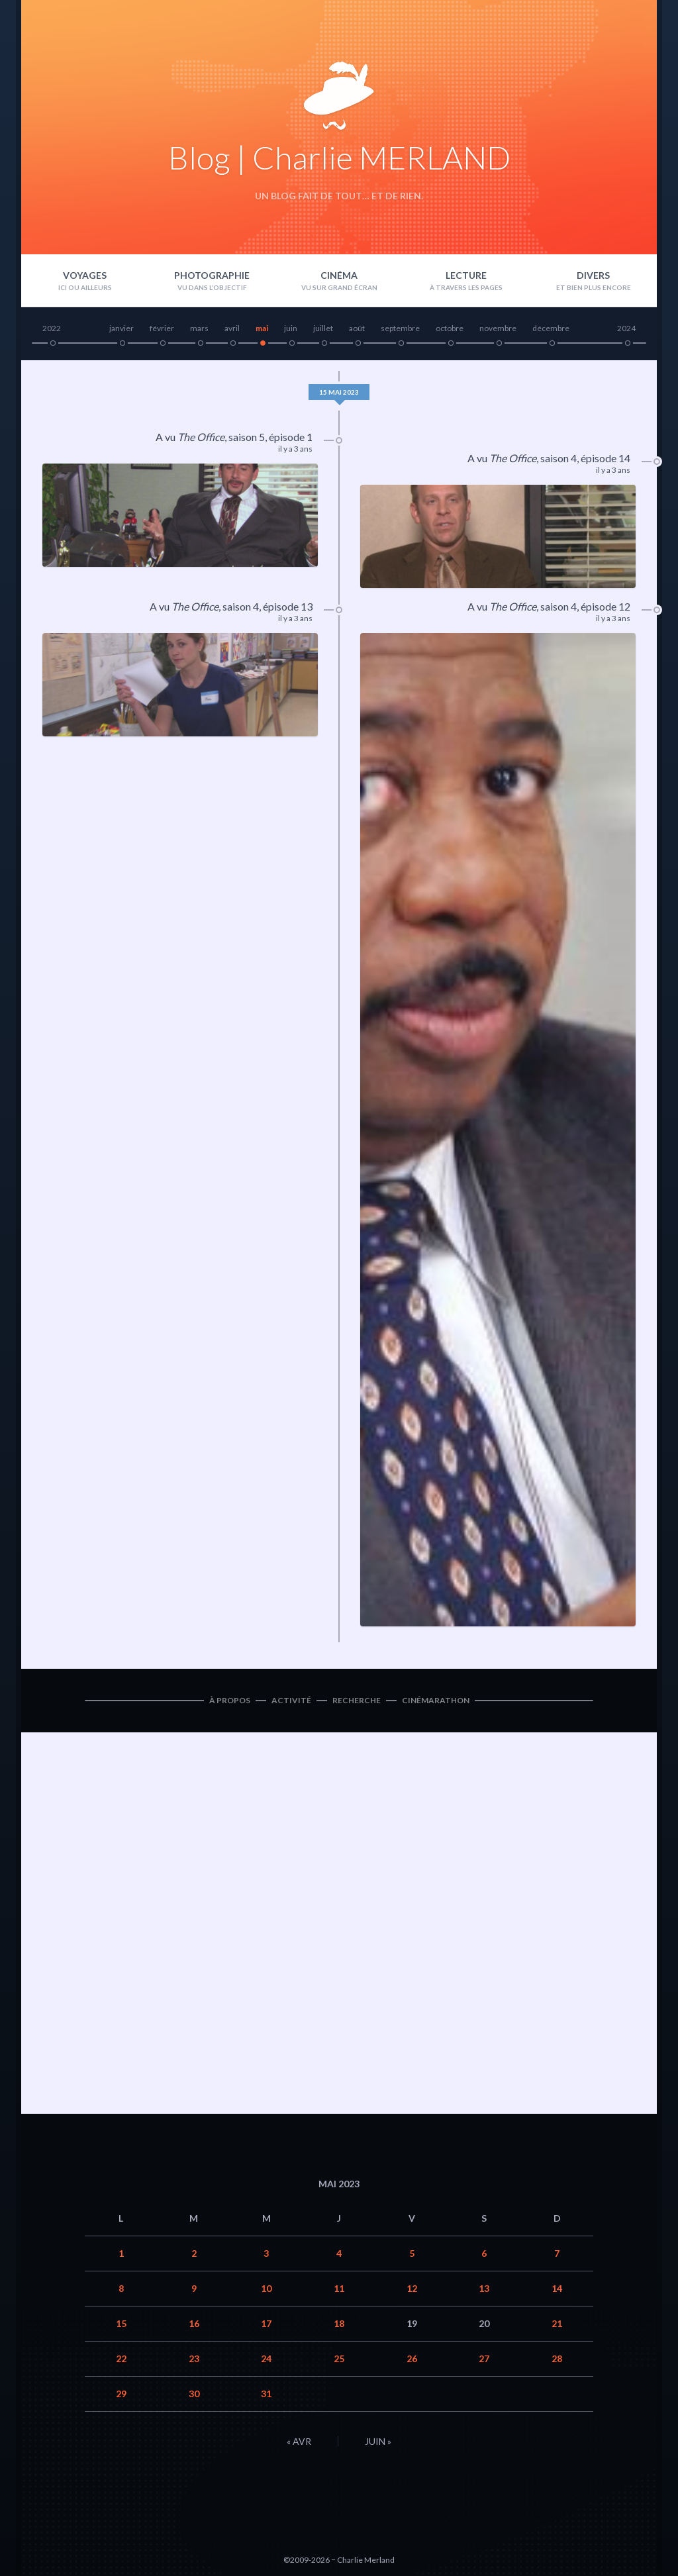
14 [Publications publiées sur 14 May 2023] (557, 2288)
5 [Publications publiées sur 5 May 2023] (411, 2253)
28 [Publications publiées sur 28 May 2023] (557, 2358)
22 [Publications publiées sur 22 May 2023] (121, 2358)
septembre (400, 328)
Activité (291, 1700)
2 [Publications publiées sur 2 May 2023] (194, 2253)
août (357, 328)
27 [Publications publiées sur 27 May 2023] (484, 2358)
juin (290, 328)
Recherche (356, 1700)
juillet (323, 328)
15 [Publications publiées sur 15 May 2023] (121, 2323)
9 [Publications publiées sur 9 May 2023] (194, 2288)
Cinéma (339, 275)
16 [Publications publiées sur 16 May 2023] (194, 2323)
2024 (626, 328)
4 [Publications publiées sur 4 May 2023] (339, 2253)
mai (262, 328)
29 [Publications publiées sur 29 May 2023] (121, 2393)
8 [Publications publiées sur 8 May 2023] (121, 2288)
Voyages (85, 275)
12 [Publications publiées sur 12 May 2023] (412, 2288)
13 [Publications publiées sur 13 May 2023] (484, 2288)
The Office (200, 436)
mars (199, 328)
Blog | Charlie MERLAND (339, 157)
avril (232, 328)
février (162, 328)
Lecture (466, 275)
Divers (593, 275)
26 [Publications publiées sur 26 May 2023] (412, 2358)
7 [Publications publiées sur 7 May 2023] (556, 2253)
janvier (121, 328)
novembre (497, 328)
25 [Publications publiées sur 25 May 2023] (339, 2358)
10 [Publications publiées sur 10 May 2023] (266, 2288)
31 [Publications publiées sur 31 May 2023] (266, 2393)
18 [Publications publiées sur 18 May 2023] (339, 2323)
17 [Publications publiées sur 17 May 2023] (266, 2323)
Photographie (212, 275)
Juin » (378, 2441)
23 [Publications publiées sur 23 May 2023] (194, 2358)
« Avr (299, 2441)
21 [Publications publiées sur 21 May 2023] (557, 2323)
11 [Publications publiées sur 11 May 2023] (339, 2288)
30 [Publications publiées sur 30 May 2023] (194, 2393)
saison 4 (558, 458)
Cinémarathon (435, 1700)
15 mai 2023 (339, 392)
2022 (51, 328)
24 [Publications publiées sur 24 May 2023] (266, 2358)
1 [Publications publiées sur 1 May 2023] (121, 2253)
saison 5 (246, 436)
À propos (229, 1700)
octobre (449, 328)
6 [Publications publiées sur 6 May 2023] (484, 2253)
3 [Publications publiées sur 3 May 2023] (266, 2253)
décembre (550, 328)
